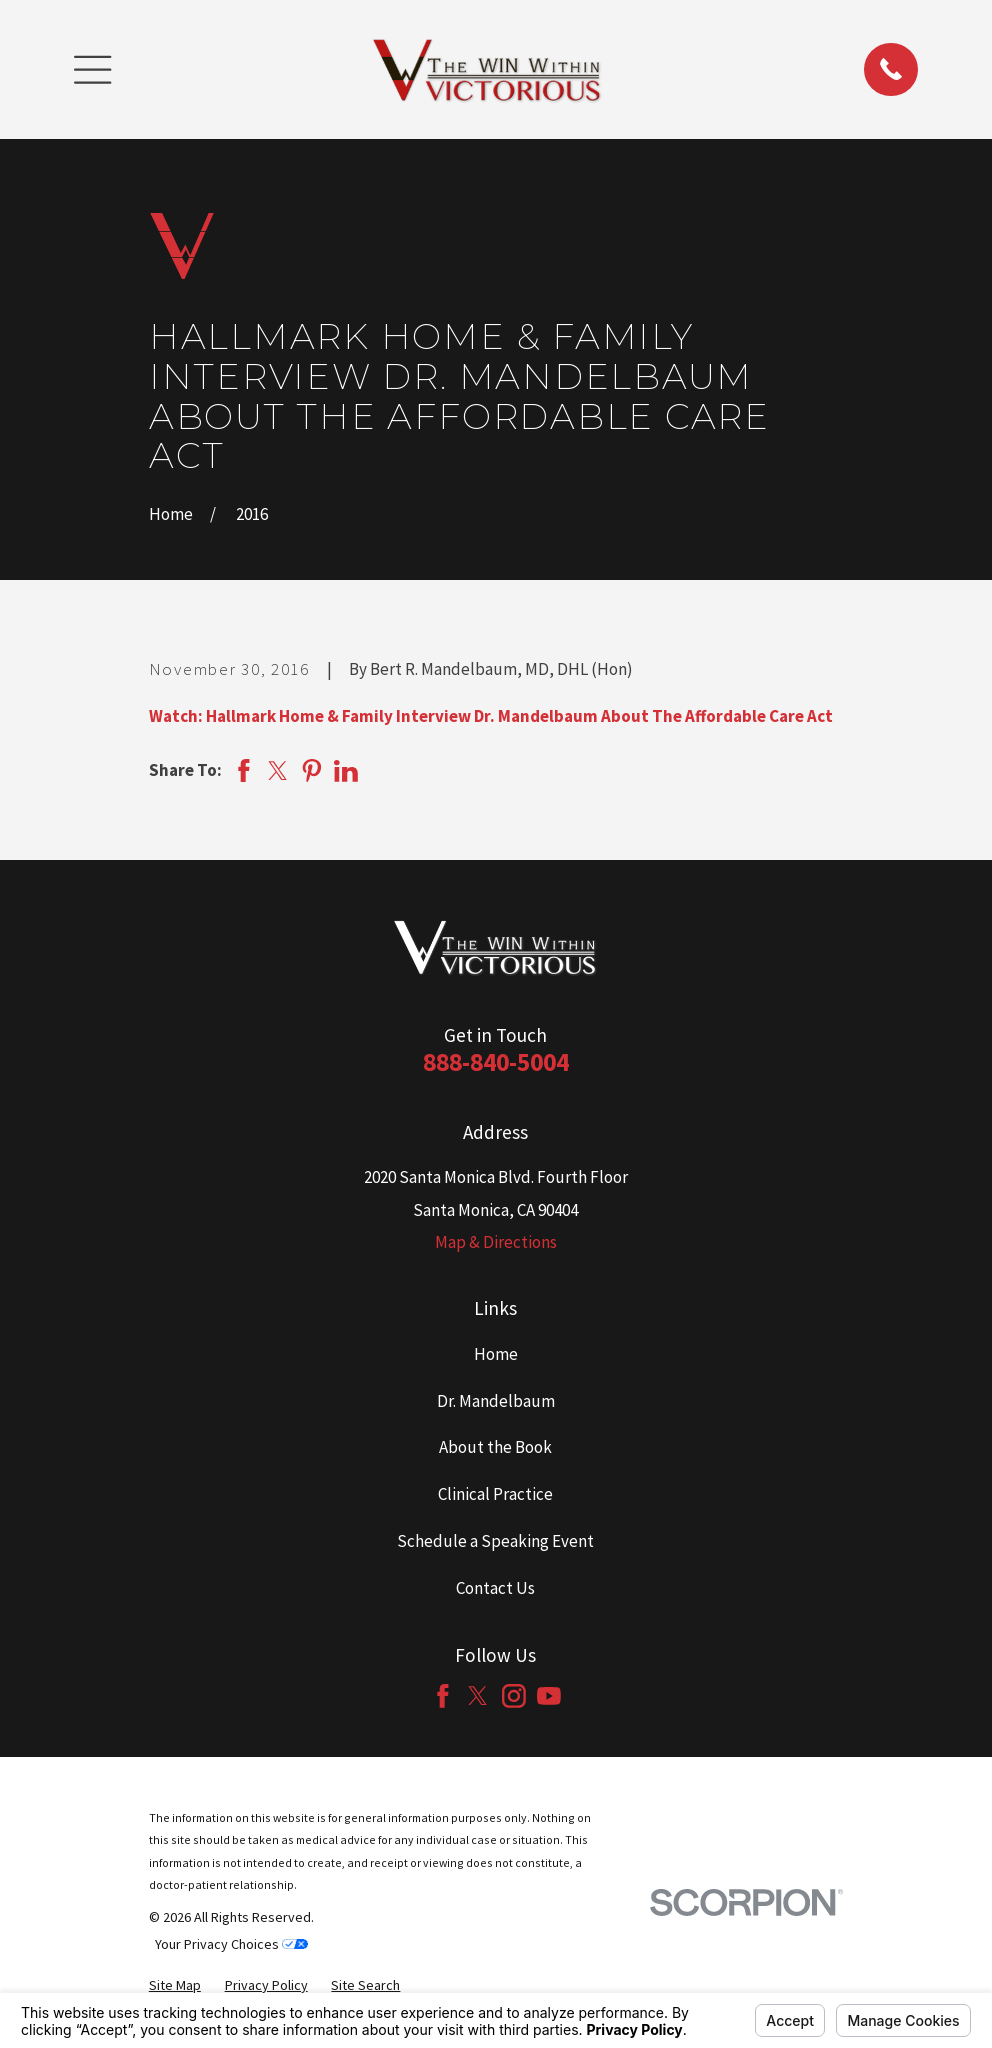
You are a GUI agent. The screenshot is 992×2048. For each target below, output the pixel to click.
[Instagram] (514, 1696)
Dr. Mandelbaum (496, 1401)
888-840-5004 (496, 1062)
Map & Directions (496, 1242)
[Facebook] (443, 1696)
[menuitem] (175, 1985)
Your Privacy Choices (231, 1944)
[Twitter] (478, 1696)
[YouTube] (549, 1696)
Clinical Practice (495, 1494)
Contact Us (495, 1588)
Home (496, 1354)
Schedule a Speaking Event (495, 1541)
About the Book (495, 1447)
